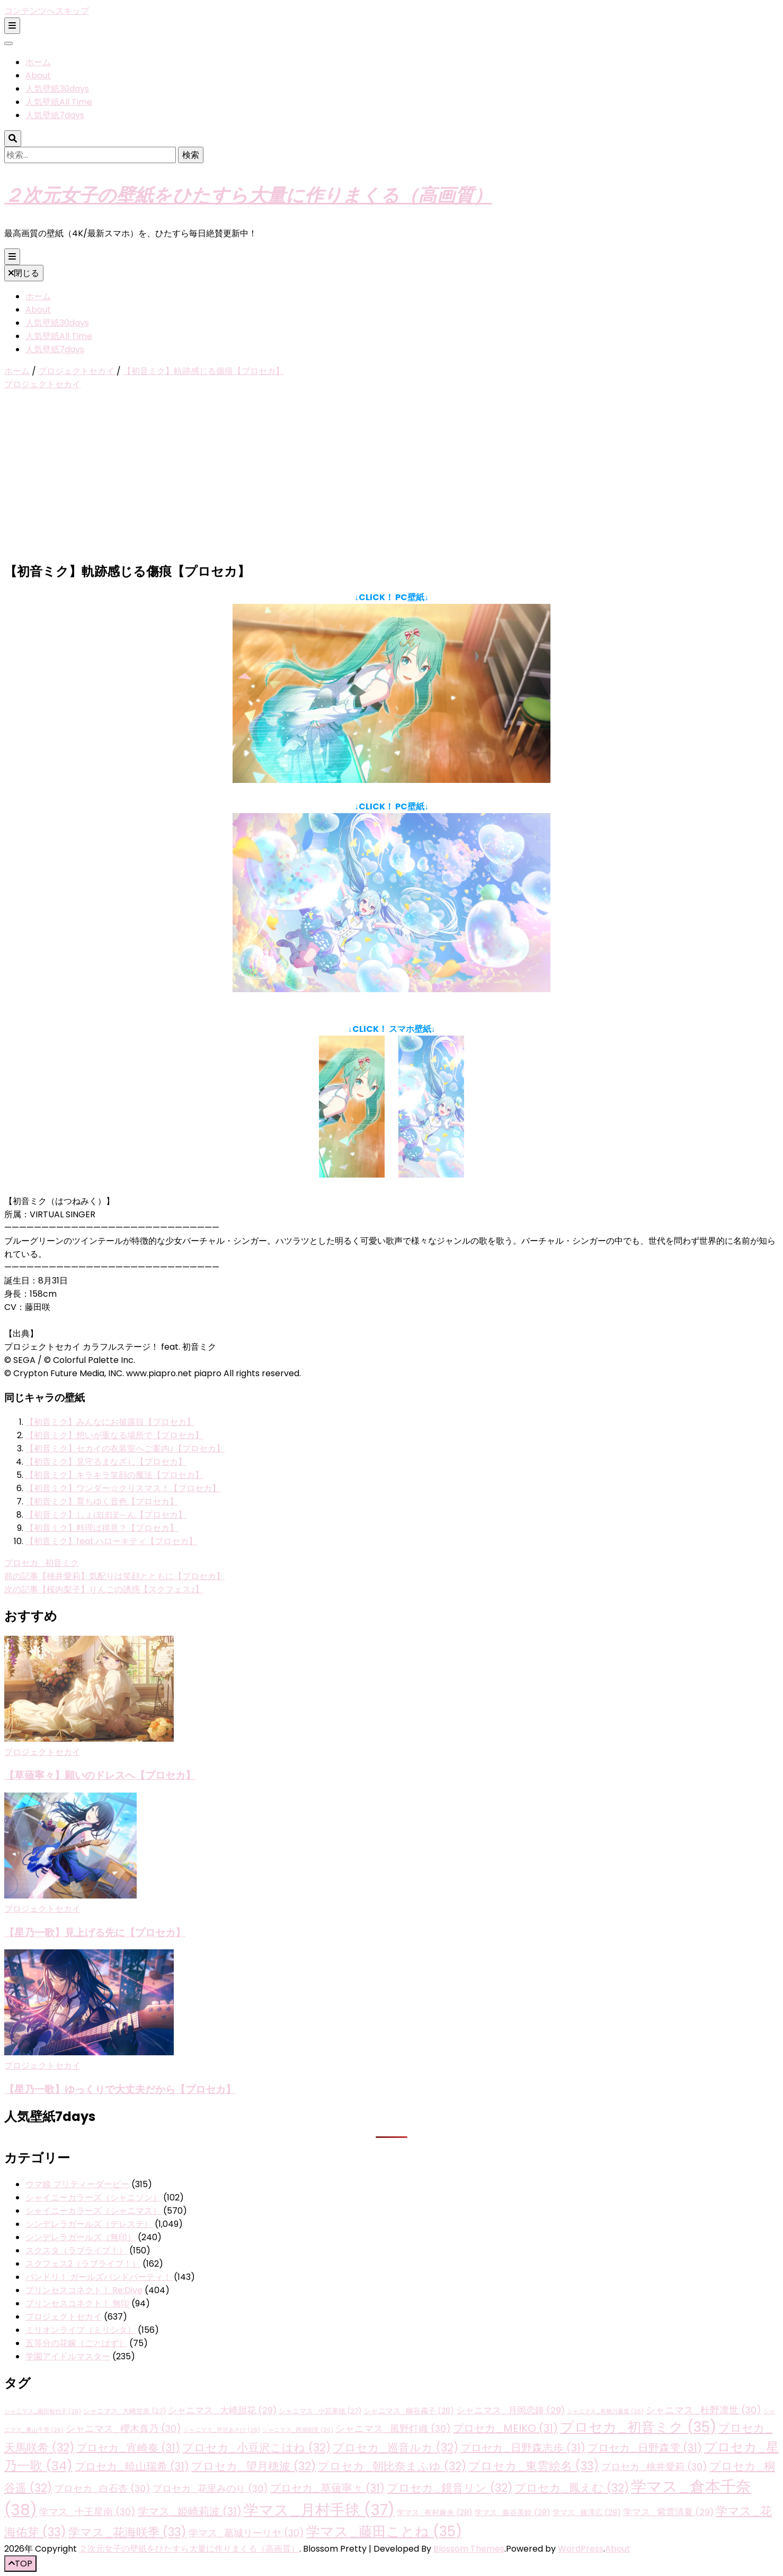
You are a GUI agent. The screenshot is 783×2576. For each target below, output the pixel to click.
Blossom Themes (468, 2549)
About (38, 75)
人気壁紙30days (57, 89)
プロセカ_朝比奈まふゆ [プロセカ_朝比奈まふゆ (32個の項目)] (392, 2466)
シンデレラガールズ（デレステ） (89, 2224)
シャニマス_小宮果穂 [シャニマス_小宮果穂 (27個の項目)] (320, 2411)
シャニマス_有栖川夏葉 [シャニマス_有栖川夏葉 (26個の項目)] (605, 2411)
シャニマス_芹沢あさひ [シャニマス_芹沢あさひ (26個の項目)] (221, 2430)
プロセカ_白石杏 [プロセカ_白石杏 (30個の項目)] (102, 2488)
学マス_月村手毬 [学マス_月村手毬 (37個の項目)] (319, 2509)
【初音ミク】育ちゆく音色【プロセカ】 (101, 1501)
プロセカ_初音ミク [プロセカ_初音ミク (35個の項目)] (638, 2427)
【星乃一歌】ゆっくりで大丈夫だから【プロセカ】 (120, 2089)
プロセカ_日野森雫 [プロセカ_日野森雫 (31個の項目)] (645, 2447)
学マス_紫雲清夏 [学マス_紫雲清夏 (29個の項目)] (668, 2512)
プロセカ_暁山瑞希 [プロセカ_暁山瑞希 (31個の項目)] (132, 2466)
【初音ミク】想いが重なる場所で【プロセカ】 (114, 1435)
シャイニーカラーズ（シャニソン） (93, 2197)
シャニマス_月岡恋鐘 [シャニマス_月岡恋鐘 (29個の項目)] (510, 2410)
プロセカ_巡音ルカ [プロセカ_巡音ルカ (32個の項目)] (395, 2447)
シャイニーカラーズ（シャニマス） (93, 2211)
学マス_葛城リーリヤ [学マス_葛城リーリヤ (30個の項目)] (246, 2532)
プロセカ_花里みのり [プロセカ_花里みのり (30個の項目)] (210, 2488)
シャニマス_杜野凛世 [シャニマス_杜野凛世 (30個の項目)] (703, 2410)
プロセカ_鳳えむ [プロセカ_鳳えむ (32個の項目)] (571, 2487)
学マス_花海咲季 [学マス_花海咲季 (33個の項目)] (127, 2532)
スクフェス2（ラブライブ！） (82, 2264)
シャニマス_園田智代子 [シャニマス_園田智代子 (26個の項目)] (42, 2411)
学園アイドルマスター (67, 2356)
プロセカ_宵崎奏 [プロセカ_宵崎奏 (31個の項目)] (128, 2447)
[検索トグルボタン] (12, 138)
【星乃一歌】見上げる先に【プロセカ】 (94, 1932)
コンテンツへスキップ (46, 11)
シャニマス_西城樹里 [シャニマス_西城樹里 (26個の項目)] (297, 2430)
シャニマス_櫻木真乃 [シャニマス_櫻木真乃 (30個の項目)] (123, 2428)
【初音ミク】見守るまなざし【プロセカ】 (105, 1462)
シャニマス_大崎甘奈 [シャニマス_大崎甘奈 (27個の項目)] (124, 2411)
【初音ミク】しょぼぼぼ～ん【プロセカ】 (105, 1515)
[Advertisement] (391, 477)
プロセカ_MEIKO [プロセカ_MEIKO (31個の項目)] (505, 2428)
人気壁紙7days (54, 115)
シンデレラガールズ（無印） (80, 2237)
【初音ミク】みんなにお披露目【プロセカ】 (110, 1422)
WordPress (580, 2549)
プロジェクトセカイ (42, 384)
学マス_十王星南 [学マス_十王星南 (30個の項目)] (87, 2511)
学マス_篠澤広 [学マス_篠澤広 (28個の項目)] (587, 2512)
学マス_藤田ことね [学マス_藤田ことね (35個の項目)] (384, 2531)
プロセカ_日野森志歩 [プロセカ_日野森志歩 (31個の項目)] (522, 2447)
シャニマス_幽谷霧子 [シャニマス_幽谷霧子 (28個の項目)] (408, 2410)
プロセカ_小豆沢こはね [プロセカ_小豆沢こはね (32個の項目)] (256, 2447)
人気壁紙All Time (58, 102)
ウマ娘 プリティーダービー (77, 2184)
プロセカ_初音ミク (41, 1563)
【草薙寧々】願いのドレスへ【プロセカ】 (99, 1774)
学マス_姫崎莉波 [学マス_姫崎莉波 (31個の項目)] (190, 2511)
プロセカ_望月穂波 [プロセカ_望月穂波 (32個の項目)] (253, 2466)
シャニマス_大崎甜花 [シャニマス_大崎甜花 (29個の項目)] (222, 2410)
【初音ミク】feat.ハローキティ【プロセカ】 (111, 1541)
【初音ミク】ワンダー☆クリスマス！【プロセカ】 (122, 1488)
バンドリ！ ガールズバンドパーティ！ (98, 2277)
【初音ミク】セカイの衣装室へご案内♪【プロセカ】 (125, 1448)
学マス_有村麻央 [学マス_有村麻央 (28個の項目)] (435, 2512)
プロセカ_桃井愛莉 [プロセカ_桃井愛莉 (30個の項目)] (654, 2466)
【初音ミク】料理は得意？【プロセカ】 (101, 1528)
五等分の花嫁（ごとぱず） (76, 2343)
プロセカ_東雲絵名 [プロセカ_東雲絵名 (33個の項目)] (533, 2466)
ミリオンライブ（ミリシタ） (80, 2330)
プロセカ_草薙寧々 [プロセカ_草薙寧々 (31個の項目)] (327, 2488)
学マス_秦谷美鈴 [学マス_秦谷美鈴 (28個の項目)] (512, 2512)
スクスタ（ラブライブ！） (76, 2250)
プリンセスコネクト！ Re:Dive (84, 2290)
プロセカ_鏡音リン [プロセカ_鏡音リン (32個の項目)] (449, 2487)
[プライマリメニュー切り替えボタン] (12, 256)
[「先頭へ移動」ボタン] (20, 2563)
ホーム (38, 62)
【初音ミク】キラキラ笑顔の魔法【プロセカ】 (114, 1475)
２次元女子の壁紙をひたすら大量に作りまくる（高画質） (248, 194)
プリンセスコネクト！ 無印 (77, 2303)
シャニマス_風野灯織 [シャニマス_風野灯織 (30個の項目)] (393, 2428)
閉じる (23, 273)
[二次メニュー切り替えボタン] (12, 25)
